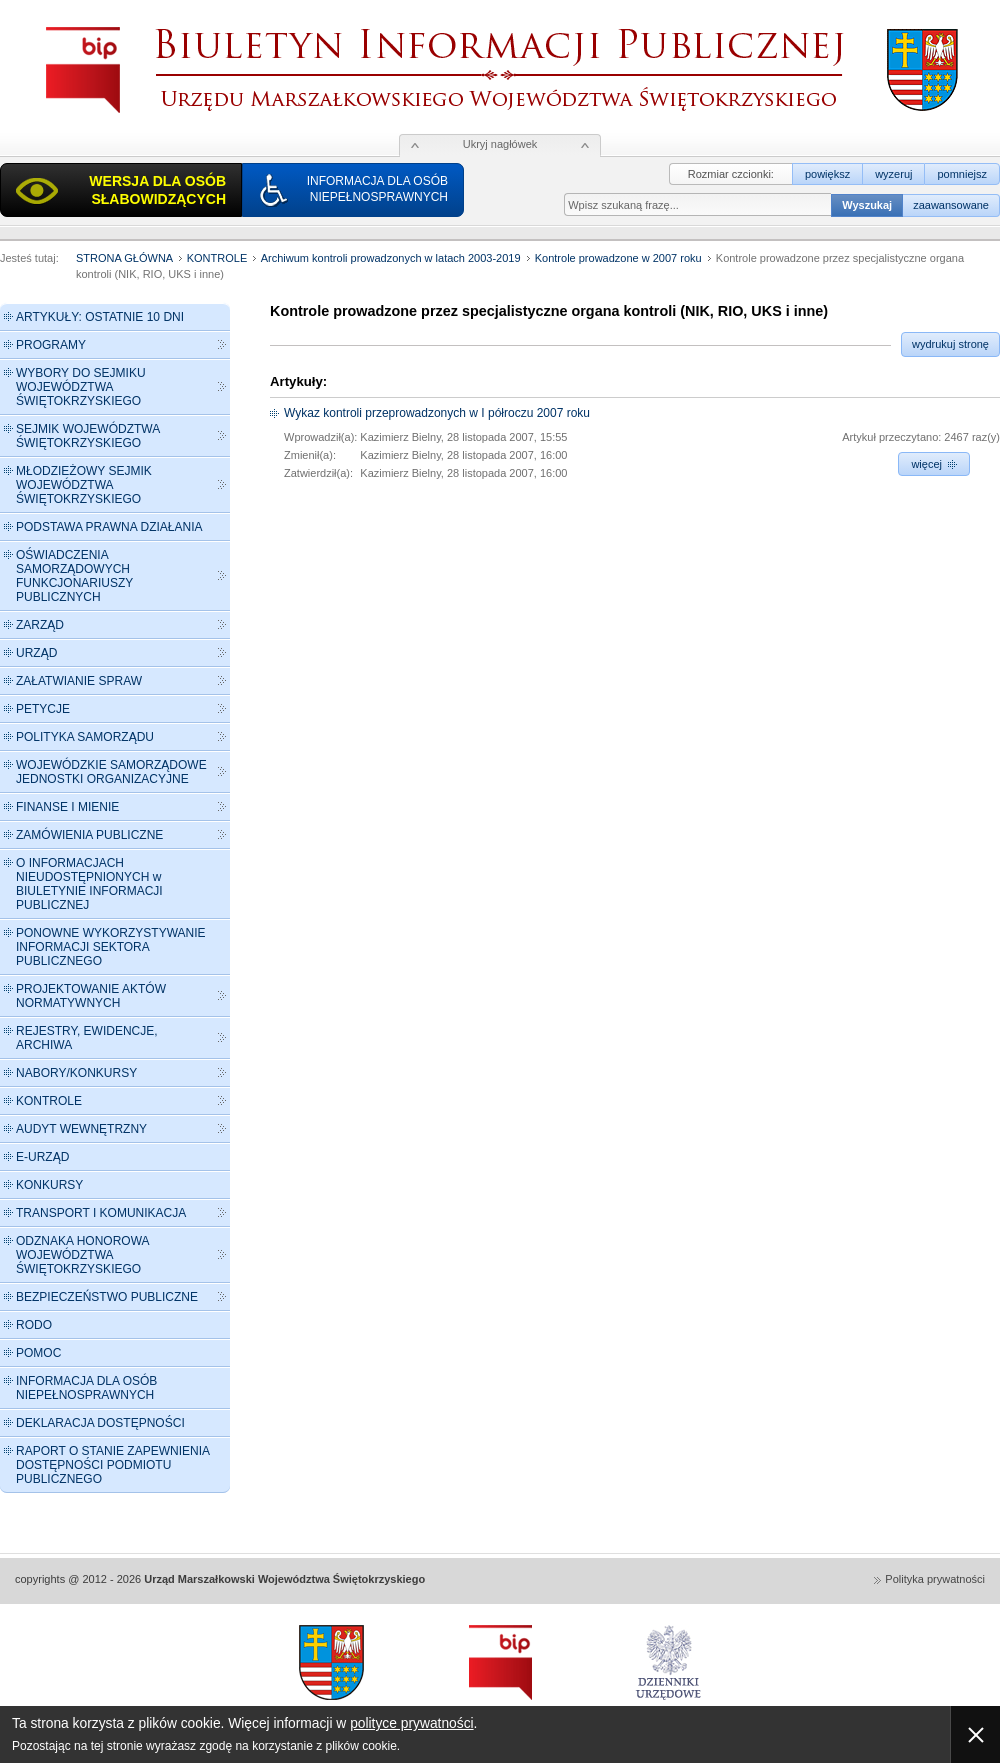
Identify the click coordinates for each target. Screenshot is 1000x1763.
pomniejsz (962, 174)
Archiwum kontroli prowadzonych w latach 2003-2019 (391, 258)
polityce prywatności (411, 1723)
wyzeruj (893, 174)
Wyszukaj (867, 205)
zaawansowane (951, 205)
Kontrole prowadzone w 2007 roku (618, 258)
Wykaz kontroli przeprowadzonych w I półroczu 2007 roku (437, 413)
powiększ (827, 174)
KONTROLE (217, 258)
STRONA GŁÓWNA (124, 258)
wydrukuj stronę (950, 344)
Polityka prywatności (935, 1579)
